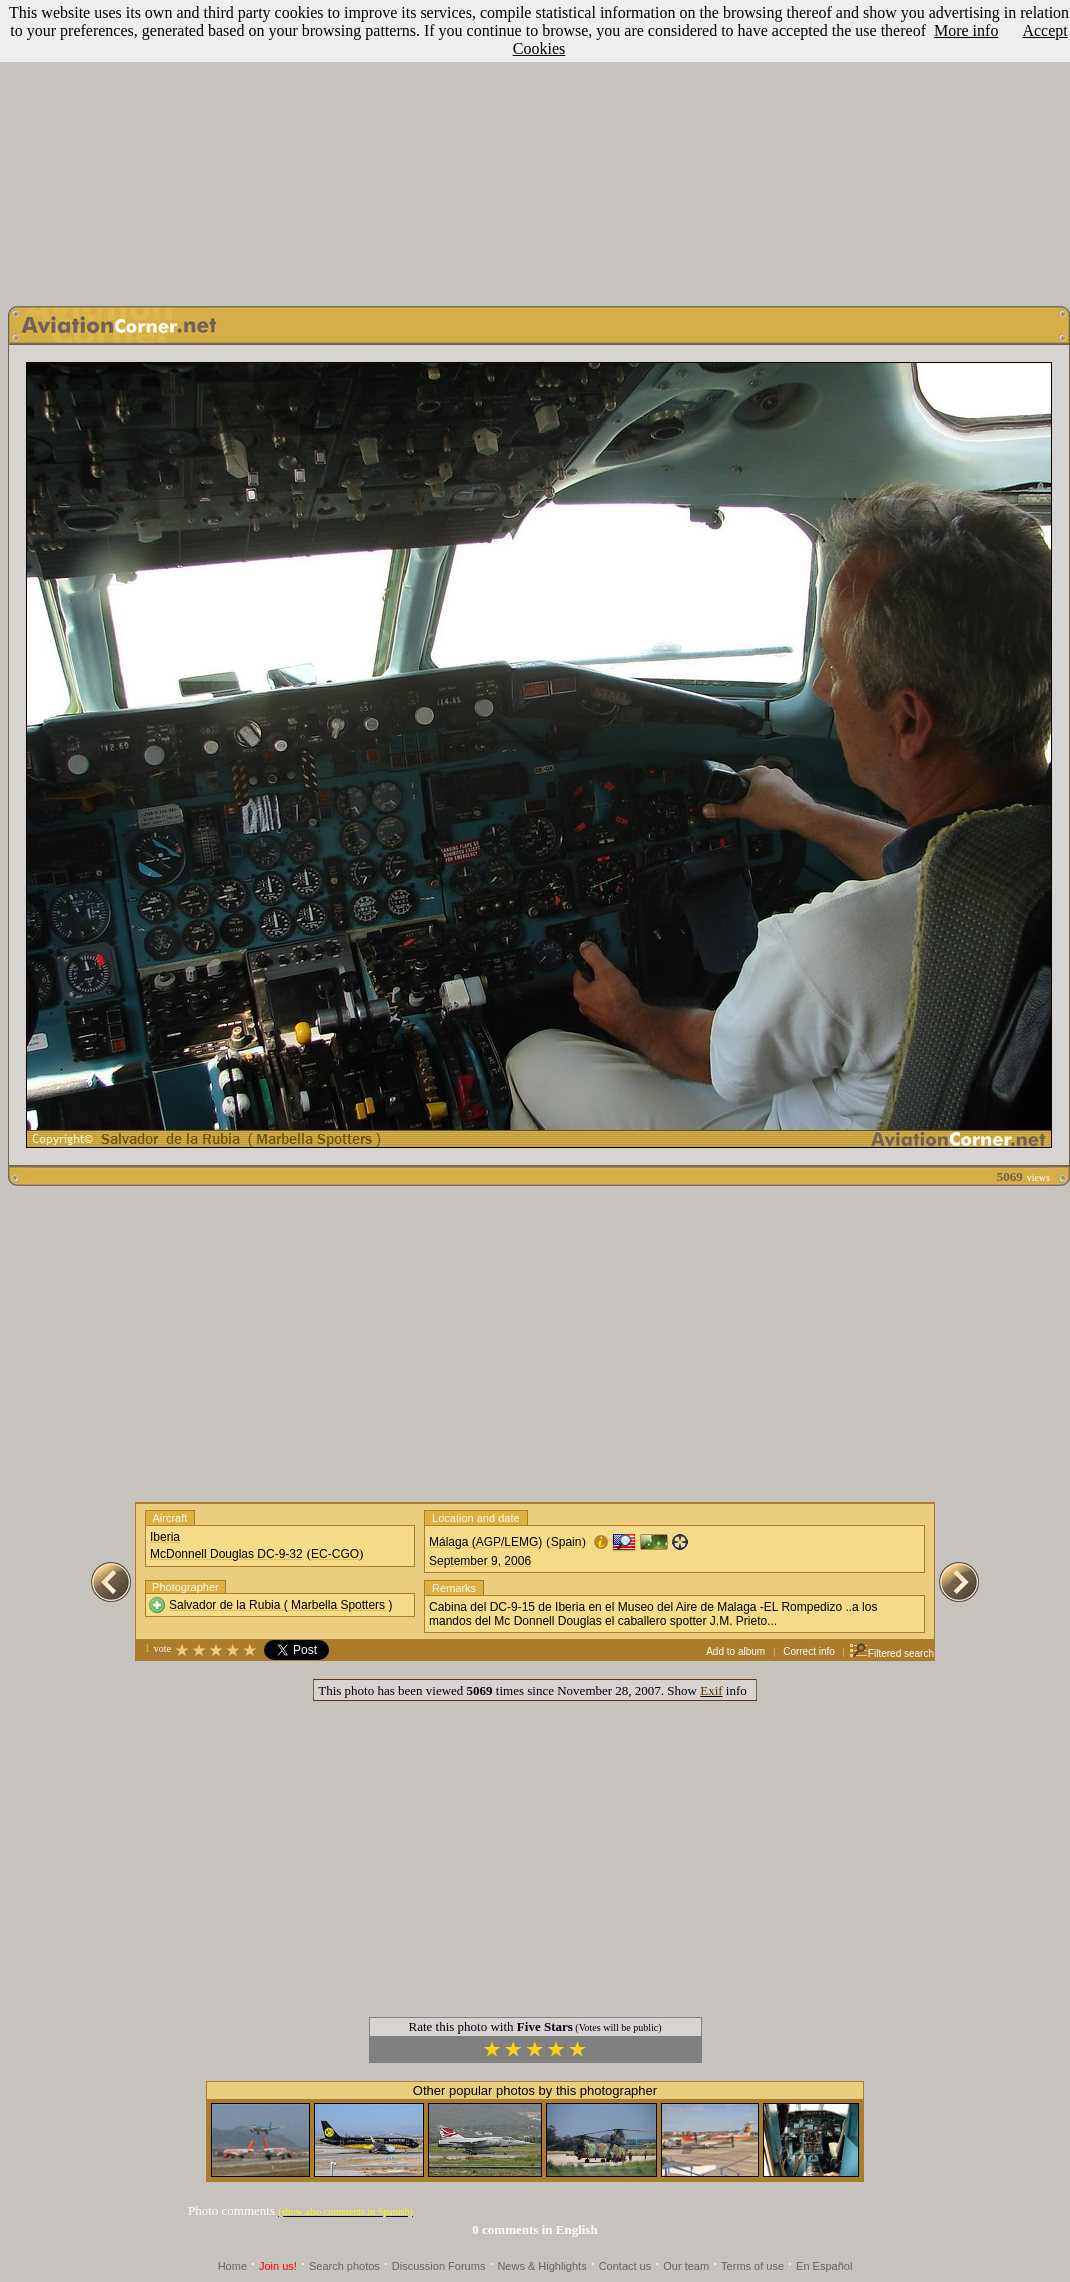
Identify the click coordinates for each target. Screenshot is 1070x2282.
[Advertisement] (535, 148)
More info (966, 30)
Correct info (809, 1651)
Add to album (735, 1651)
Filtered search (891, 1653)
